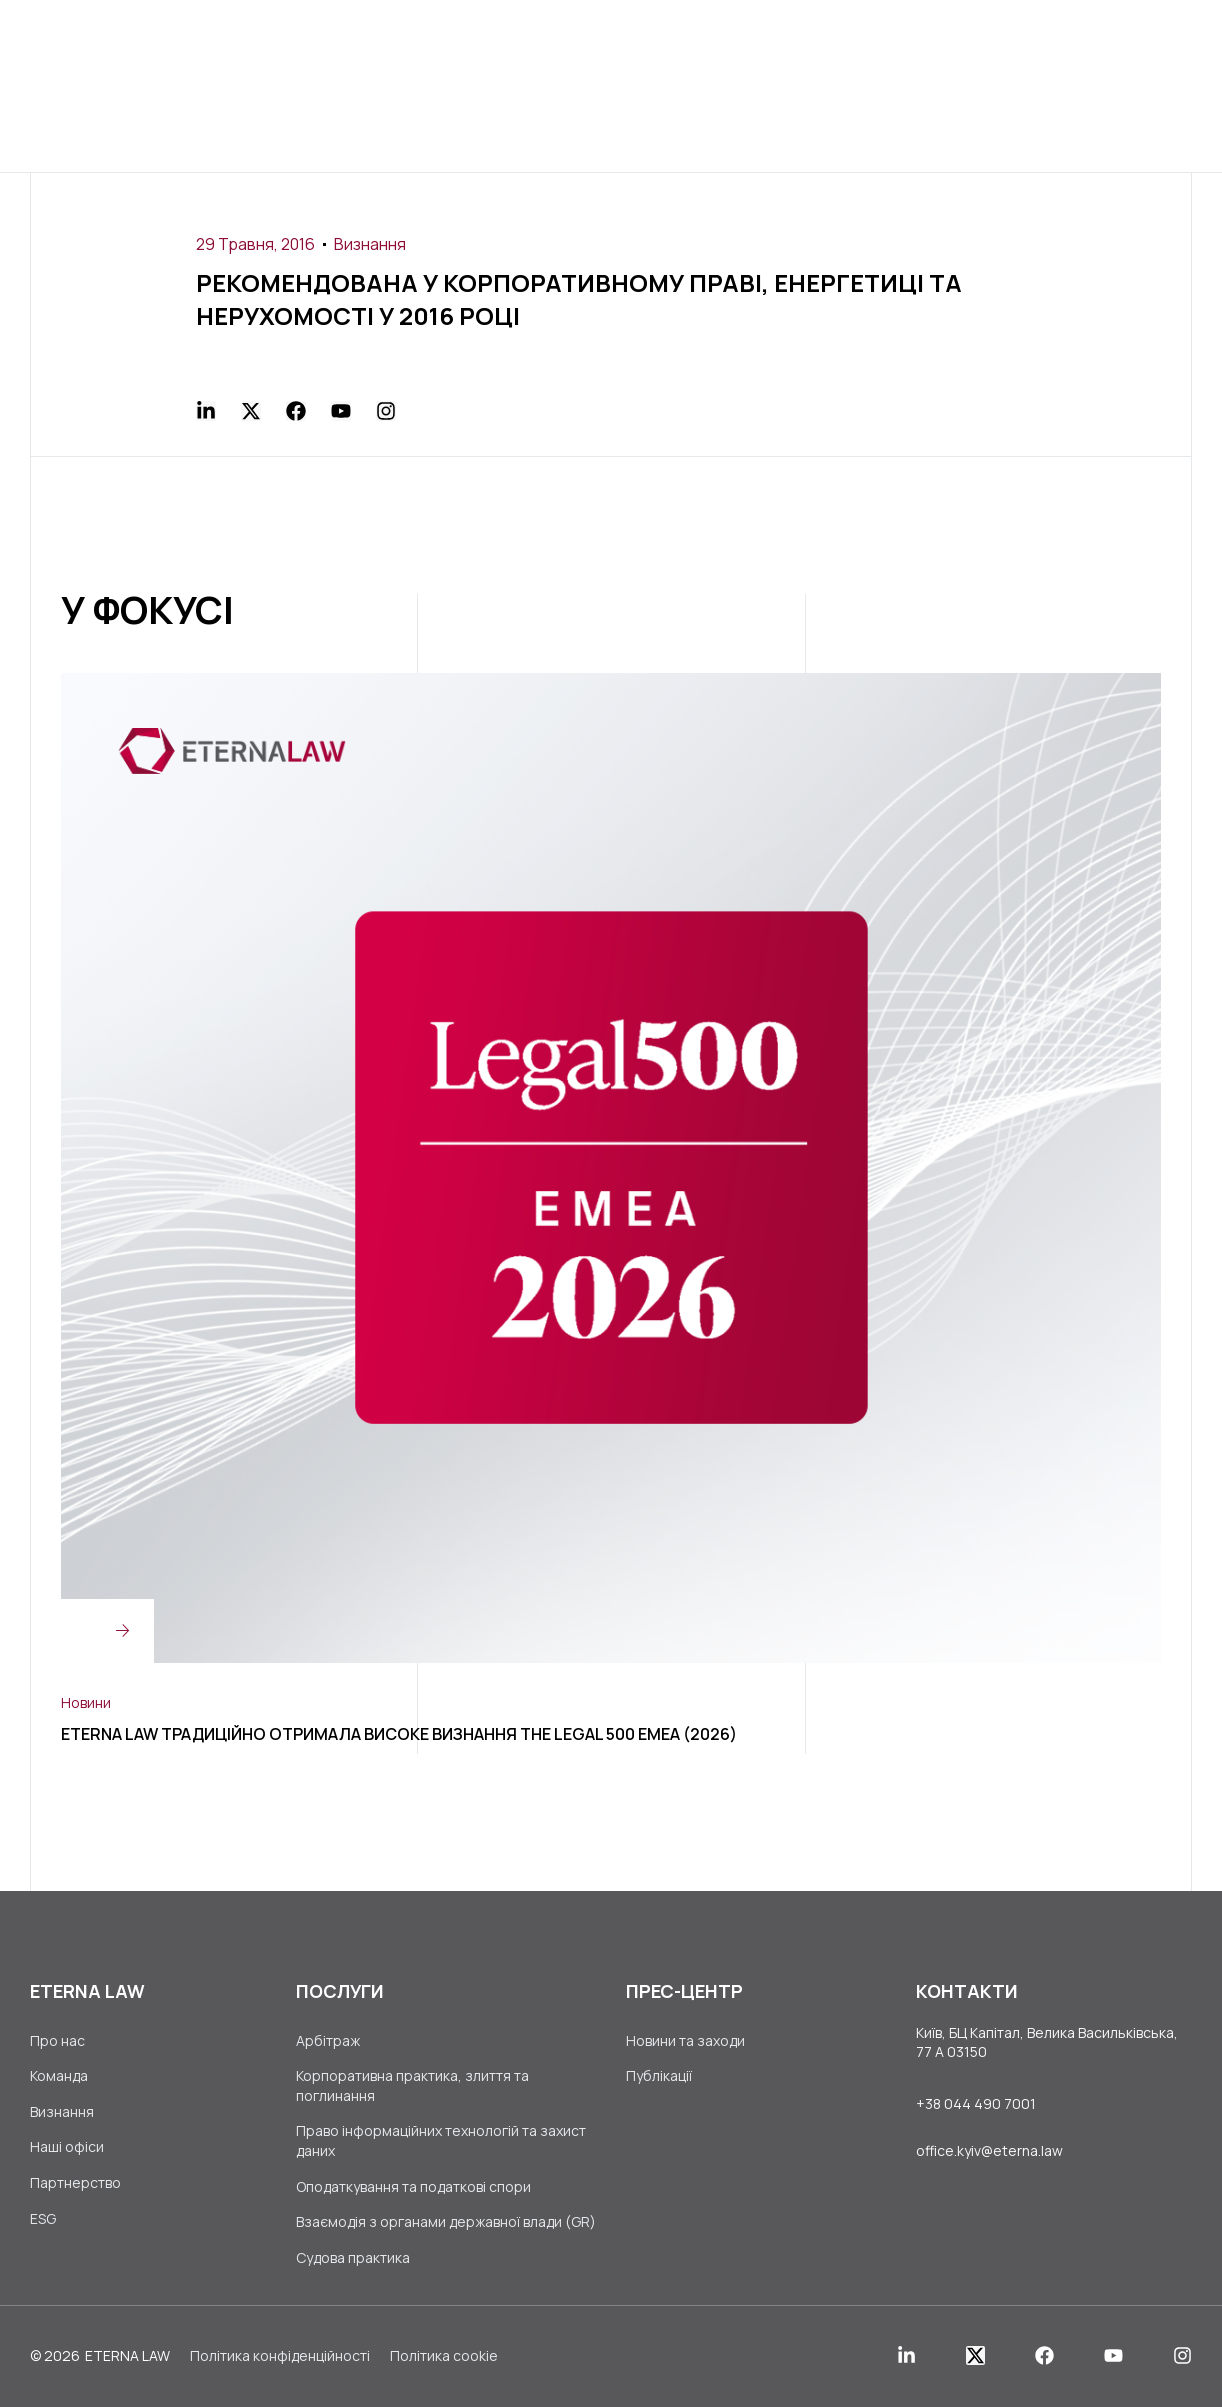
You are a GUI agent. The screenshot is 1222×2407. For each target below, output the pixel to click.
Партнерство (75, 2182)
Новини (86, 1702)
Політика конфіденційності (280, 2355)
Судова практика (353, 2257)
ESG (43, 2218)
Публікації (659, 2075)
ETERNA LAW (127, 2355)
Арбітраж (328, 2040)
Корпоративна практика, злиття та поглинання (412, 2085)
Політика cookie (444, 2355)
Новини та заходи (685, 2040)
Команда (59, 2075)
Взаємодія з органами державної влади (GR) (446, 2221)
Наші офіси (67, 2146)
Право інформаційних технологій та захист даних (441, 2140)
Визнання (370, 244)
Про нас (57, 2040)
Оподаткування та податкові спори (413, 2186)
